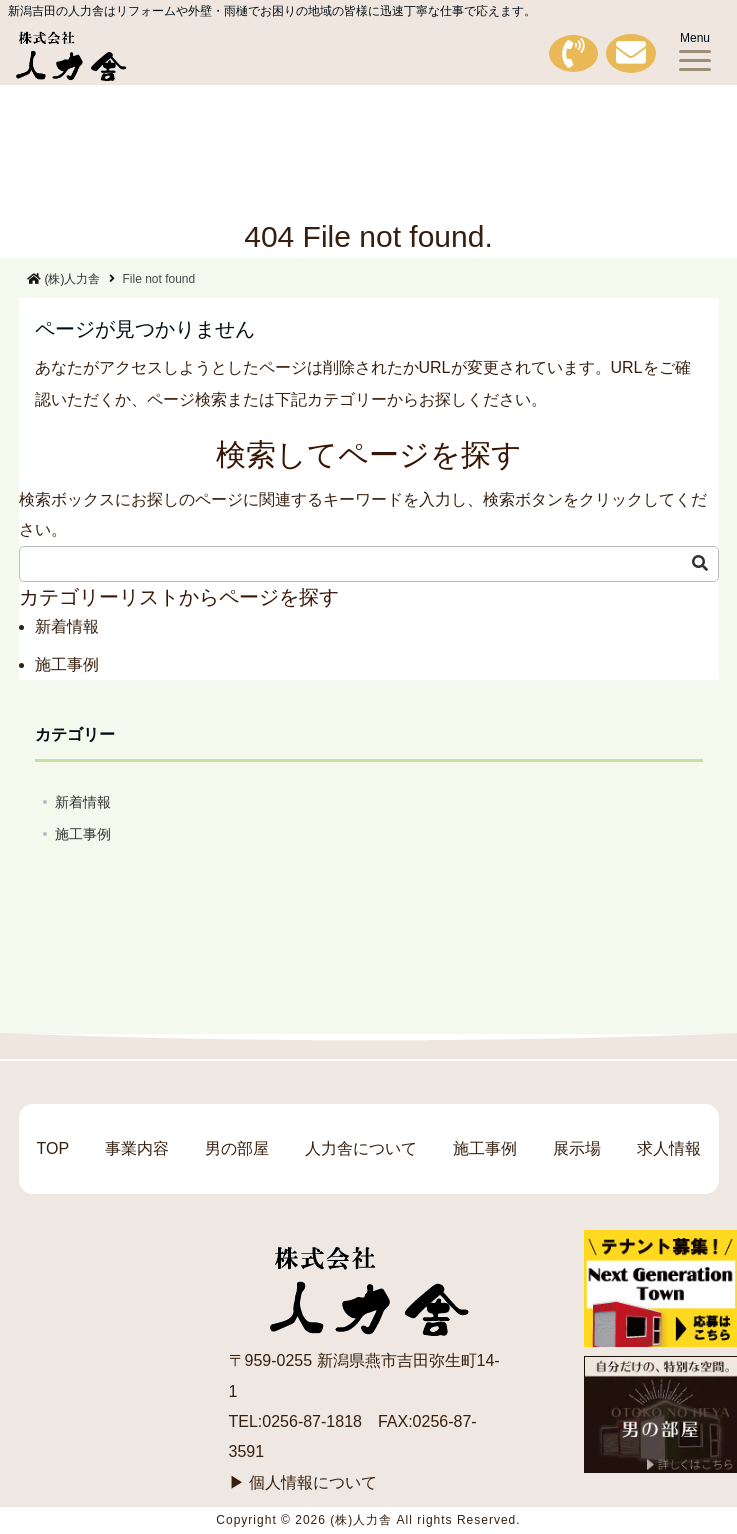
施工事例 (67, 664)
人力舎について (361, 1148)
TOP (52, 1148)
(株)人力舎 (64, 279)
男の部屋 (237, 1148)
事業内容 (137, 1148)
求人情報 (669, 1148)
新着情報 (67, 626)
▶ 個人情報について (303, 1482)
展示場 (577, 1148)
